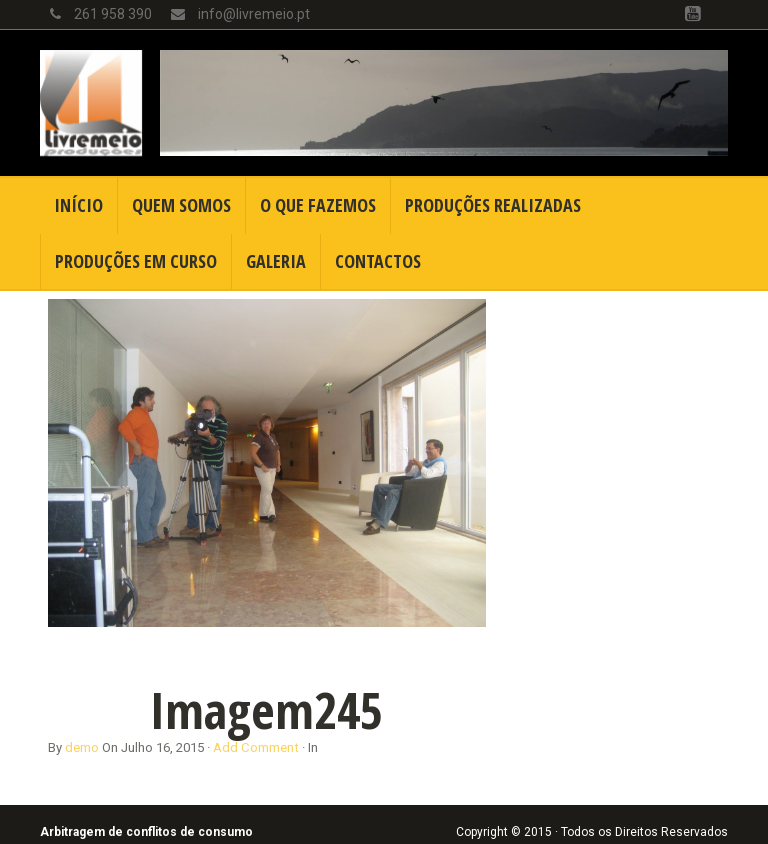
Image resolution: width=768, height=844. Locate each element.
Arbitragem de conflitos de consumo (146, 832)
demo (82, 747)
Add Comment (256, 747)
